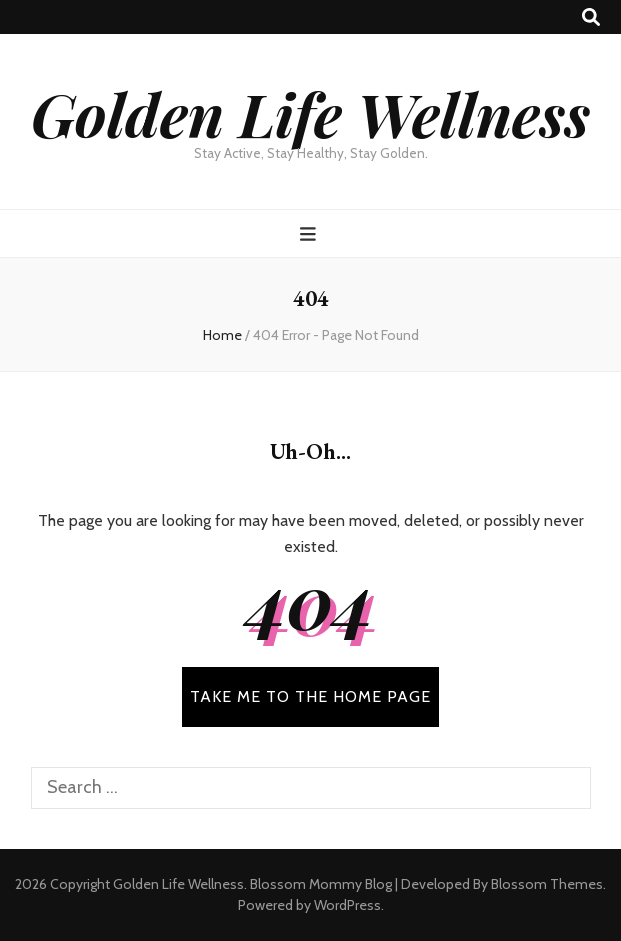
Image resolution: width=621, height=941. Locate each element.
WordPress (347, 905)
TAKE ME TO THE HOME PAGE (310, 696)
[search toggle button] (591, 17)
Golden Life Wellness (310, 113)
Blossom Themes (547, 884)
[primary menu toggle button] (310, 234)
